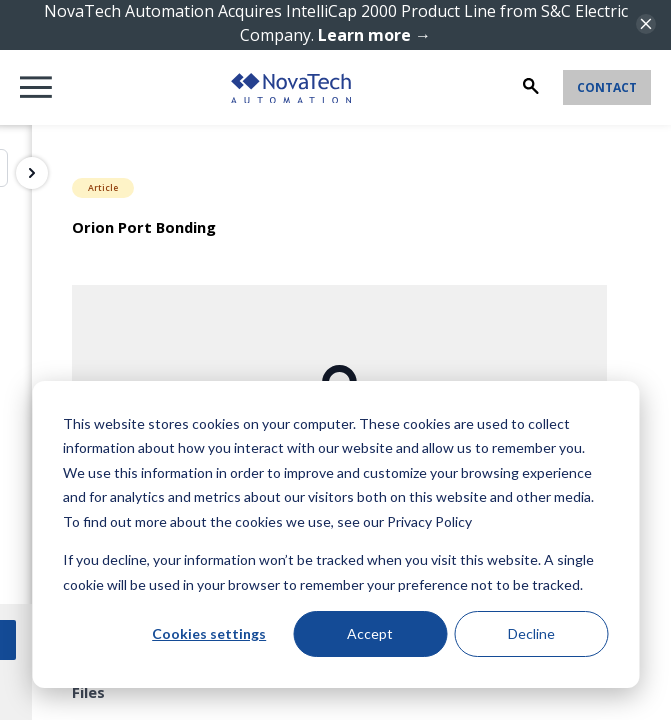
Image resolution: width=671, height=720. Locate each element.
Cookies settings (209, 633)
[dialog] (335, 534)
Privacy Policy (429, 521)
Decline (531, 633)
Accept (370, 633)
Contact (607, 87)
